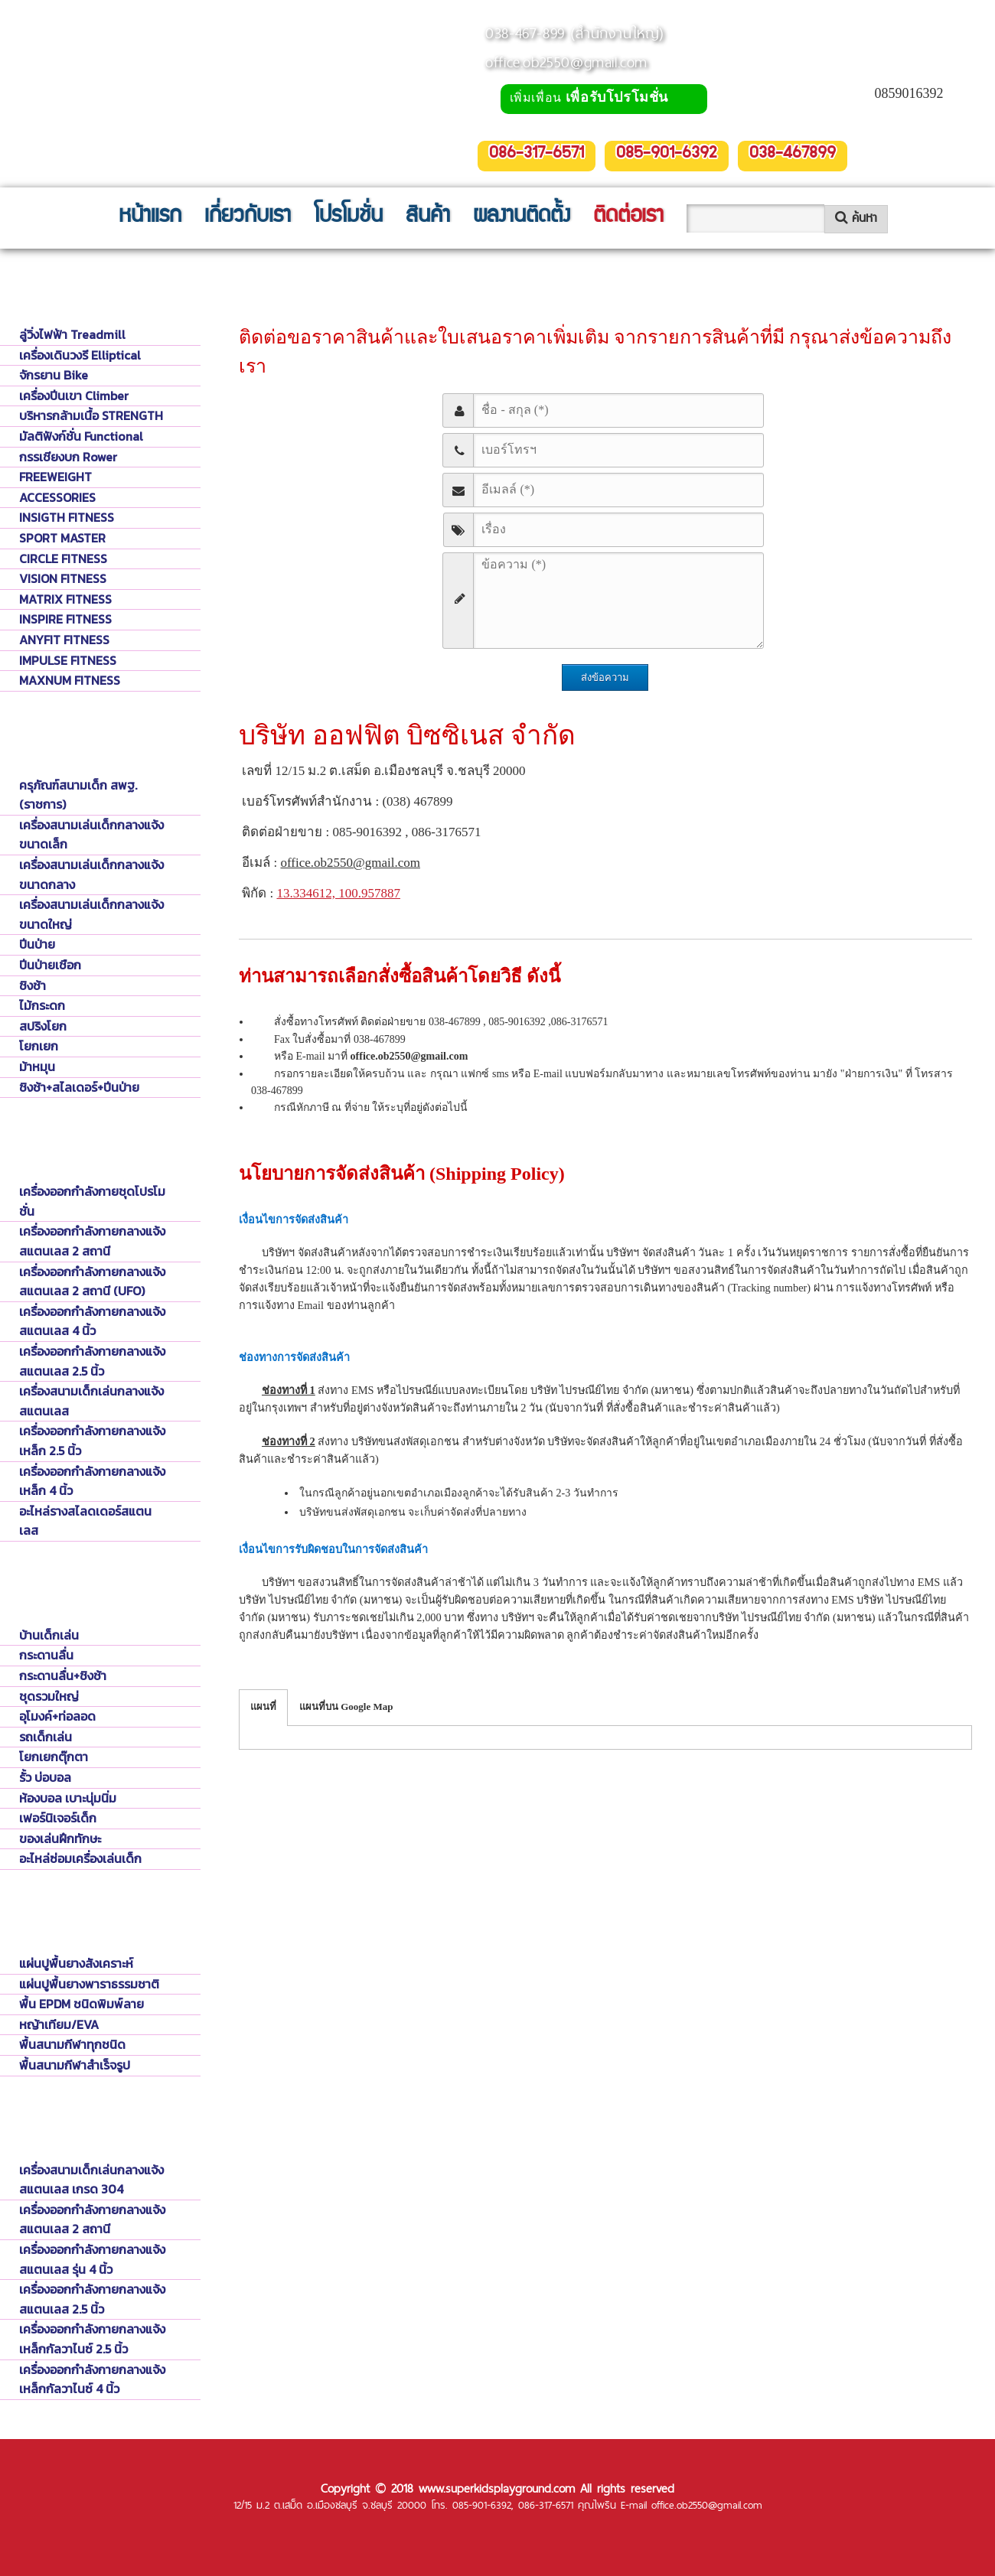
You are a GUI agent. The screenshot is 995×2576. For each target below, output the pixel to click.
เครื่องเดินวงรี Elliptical (80, 355)
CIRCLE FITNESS (63, 558)
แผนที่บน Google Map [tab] (346, 1706)
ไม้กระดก (42, 1005)
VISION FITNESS (62, 578)
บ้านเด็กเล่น (49, 1635)
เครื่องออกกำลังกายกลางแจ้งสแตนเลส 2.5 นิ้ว (92, 1361)
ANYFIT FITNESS (64, 639)
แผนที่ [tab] (263, 1706)
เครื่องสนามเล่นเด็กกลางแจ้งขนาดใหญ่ (91, 914)
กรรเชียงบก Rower (68, 457)
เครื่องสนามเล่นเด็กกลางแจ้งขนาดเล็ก (91, 835)
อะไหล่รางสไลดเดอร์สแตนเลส (85, 1521)
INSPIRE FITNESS (65, 619)
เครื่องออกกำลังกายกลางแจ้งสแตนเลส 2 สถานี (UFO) (92, 1281)
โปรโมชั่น (348, 217)
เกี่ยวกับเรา (247, 217)
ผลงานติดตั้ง (521, 217)
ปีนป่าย (37, 944)
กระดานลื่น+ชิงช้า (62, 1675)
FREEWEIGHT (55, 476)
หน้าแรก (150, 217)
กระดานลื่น (46, 1655)
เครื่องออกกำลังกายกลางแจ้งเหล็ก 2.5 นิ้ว (92, 1441)
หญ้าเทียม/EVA (59, 2024)
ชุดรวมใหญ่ (49, 1696)
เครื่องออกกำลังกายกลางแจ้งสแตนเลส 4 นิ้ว (92, 1321)
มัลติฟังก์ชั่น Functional (81, 436)
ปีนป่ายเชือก (50, 965)
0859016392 (908, 93)
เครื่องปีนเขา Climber (74, 395)
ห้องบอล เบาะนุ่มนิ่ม (67, 1798)
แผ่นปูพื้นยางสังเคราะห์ (76, 1963)
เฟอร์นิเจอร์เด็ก (57, 1818)
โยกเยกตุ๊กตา (53, 1756)
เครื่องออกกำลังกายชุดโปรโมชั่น (92, 1201)
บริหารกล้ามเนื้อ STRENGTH (91, 415)
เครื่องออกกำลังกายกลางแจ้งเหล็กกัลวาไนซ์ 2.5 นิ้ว (92, 2339)
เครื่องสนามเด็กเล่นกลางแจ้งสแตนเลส (91, 1401)
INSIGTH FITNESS (66, 517)
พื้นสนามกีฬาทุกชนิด (72, 2044)
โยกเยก (38, 1046)
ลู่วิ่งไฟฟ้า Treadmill (72, 334)
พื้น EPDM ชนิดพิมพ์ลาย (81, 2004)
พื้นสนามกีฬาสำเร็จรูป (74, 2065)
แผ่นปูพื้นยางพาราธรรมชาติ (89, 1984)
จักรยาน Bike (53, 375)
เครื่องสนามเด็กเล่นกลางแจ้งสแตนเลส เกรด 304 (91, 2180)
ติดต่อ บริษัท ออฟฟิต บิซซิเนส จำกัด (327, 281)
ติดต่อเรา (628, 217)
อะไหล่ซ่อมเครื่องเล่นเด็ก (80, 1858)
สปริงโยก (43, 1026)
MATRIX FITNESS (65, 599)
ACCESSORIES (57, 497)
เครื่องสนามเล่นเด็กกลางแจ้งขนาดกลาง (91, 874)
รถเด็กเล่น (45, 1737)
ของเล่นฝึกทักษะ (60, 1838)
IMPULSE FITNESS (67, 660)
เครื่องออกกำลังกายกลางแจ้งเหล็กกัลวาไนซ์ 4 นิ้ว (92, 2379)
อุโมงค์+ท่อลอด (57, 1716)
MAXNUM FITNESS (69, 680)
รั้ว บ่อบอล (45, 1777)
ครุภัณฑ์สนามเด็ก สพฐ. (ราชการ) (78, 795)
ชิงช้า (32, 985)
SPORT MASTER (62, 538)
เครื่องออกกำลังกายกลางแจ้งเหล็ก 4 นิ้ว (92, 1481)
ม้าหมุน (37, 1066)
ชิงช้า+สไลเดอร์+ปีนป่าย (79, 1087)
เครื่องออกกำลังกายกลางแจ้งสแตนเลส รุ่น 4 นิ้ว (92, 2259)
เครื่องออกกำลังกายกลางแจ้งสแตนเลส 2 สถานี (92, 1241)
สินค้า (428, 217)
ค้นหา (856, 217)
